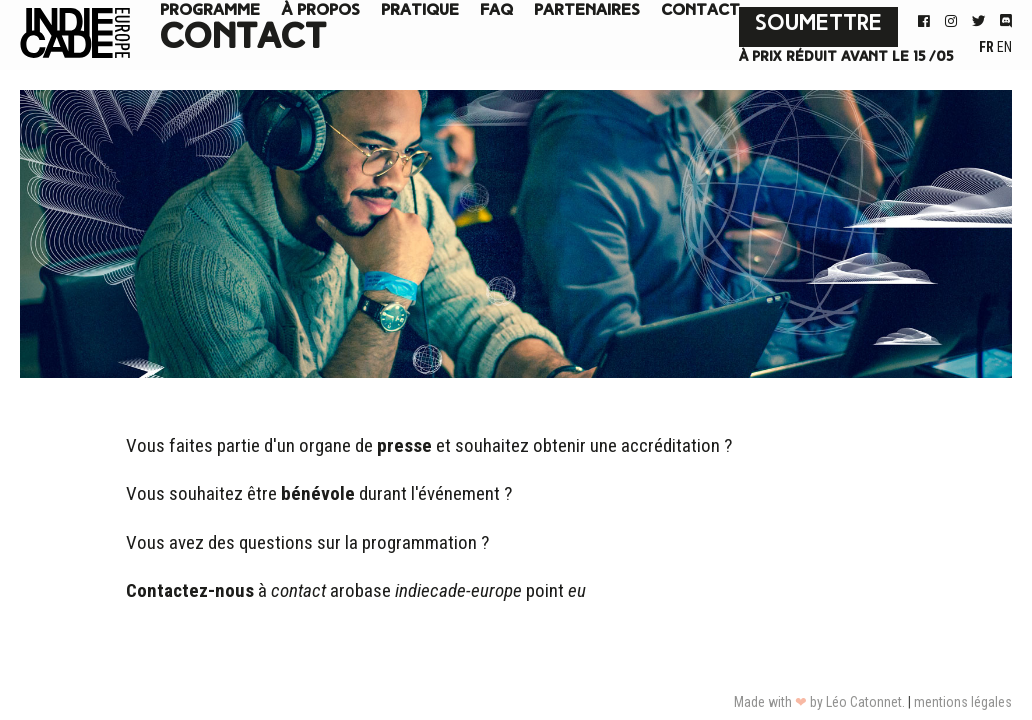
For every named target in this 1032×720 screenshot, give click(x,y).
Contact (700, 11)
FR (988, 47)
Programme (210, 11)
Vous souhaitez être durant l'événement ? (319, 493)
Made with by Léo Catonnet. (819, 702)
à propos (320, 11)
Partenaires (587, 11)
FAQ (496, 11)
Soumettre (818, 24)
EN (1004, 47)
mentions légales (963, 702)
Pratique (420, 11)
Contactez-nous (190, 590)
